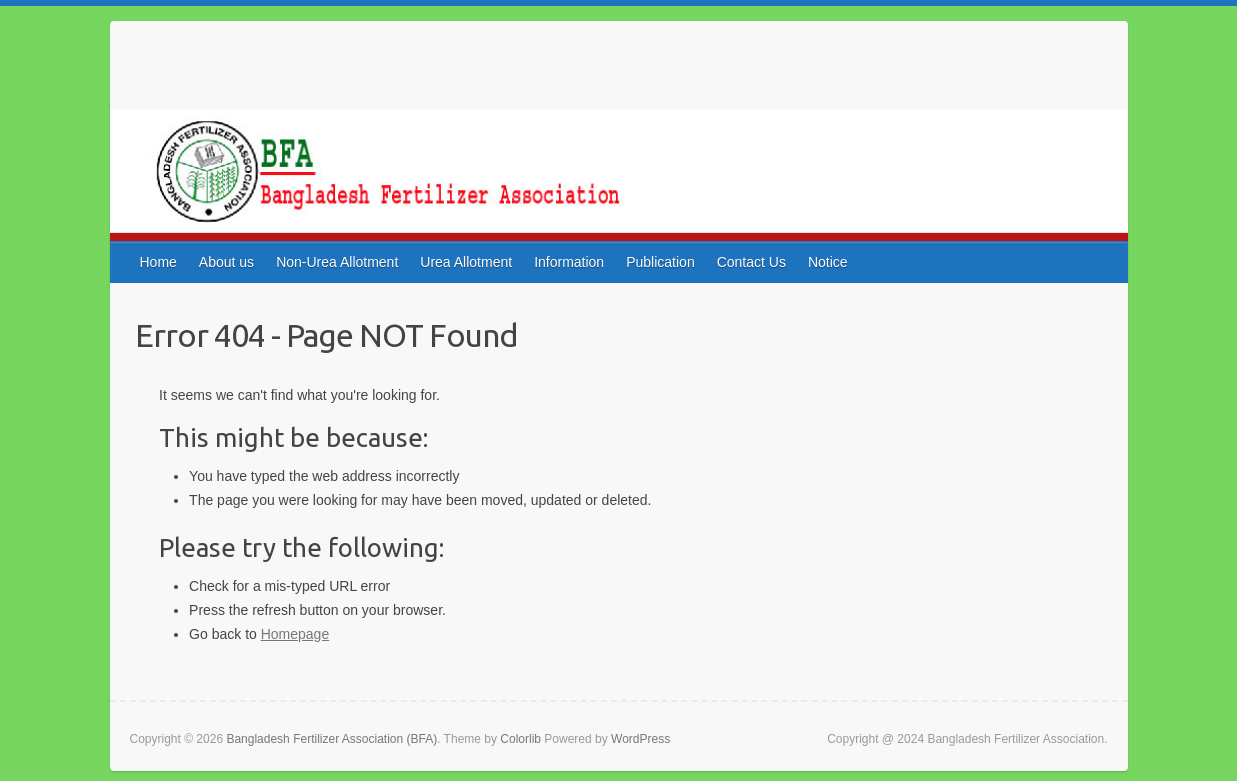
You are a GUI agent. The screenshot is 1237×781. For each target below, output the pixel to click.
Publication (660, 262)
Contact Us (751, 262)
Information (569, 262)
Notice (828, 262)
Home (158, 262)
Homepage (295, 634)
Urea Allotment (466, 262)
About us (226, 262)
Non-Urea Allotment (337, 262)
